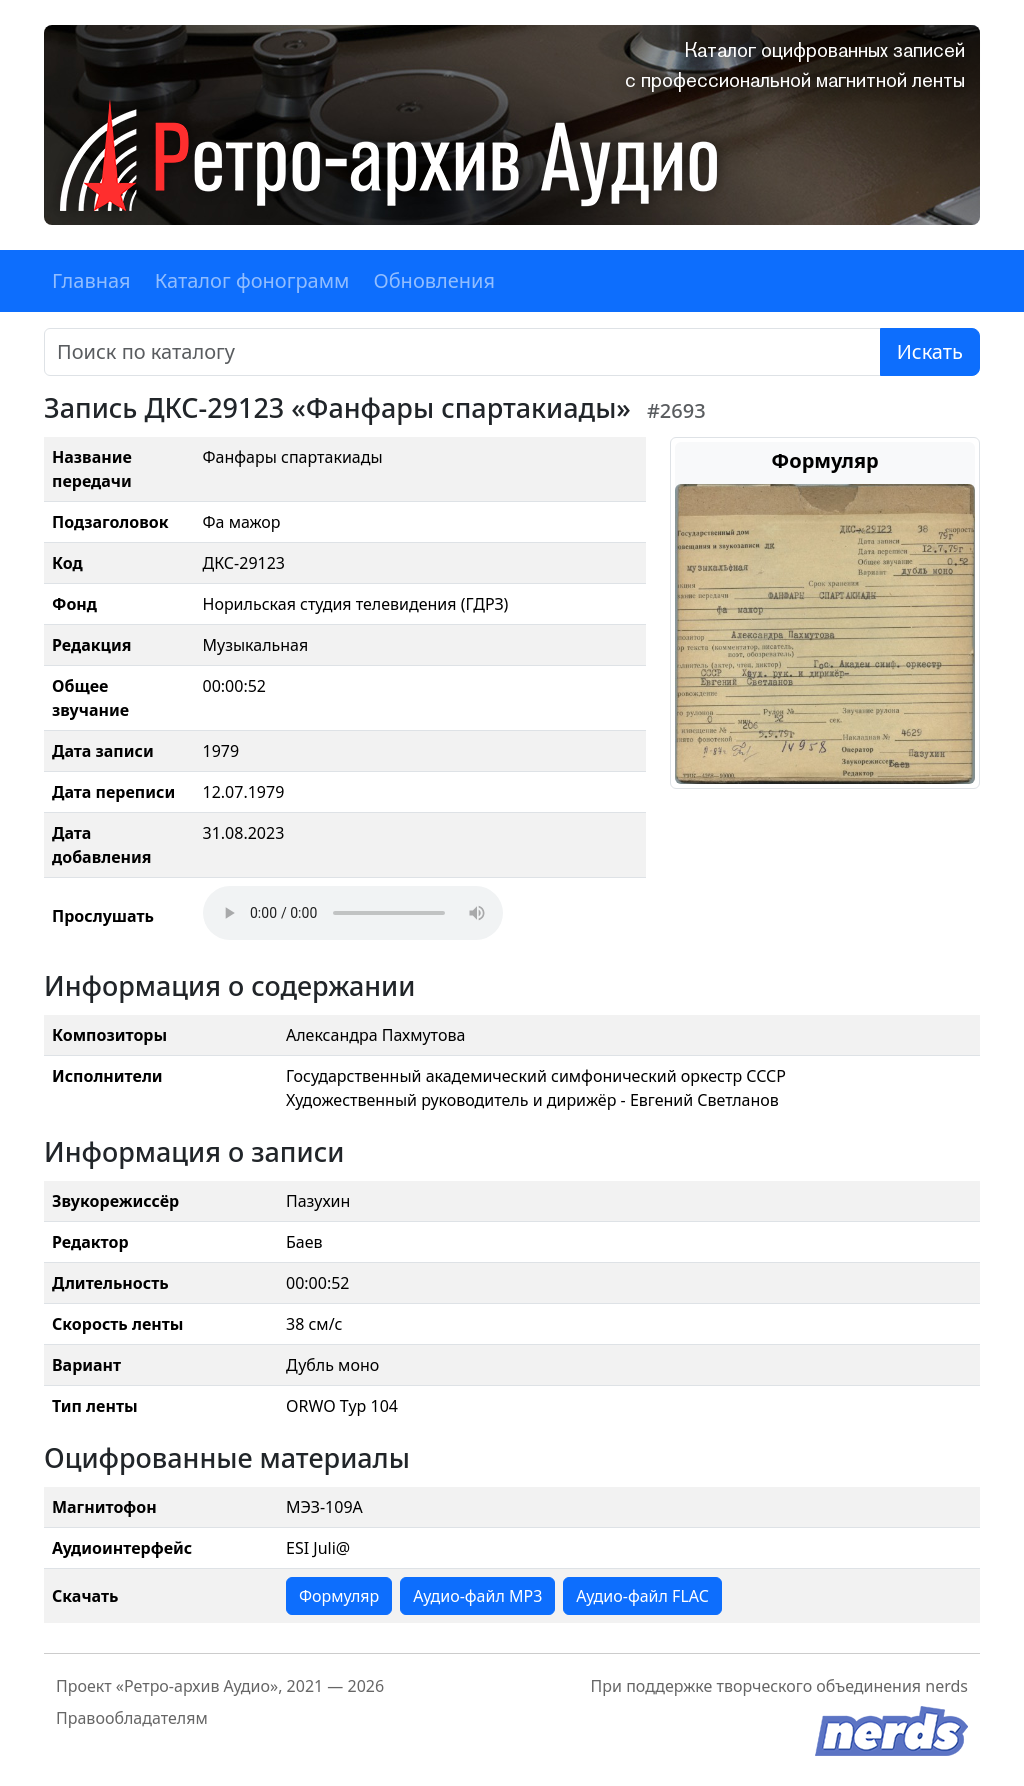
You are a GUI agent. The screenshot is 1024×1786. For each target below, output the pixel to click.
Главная (91, 280)
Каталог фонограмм (252, 280)
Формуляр (339, 1596)
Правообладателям (132, 1718)
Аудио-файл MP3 (477, 1596)
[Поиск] (462, 352)
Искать (930, 351)
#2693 (676, 410)
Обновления (434, 280)
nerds (946, 1686)
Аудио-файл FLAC (642, 1596)
